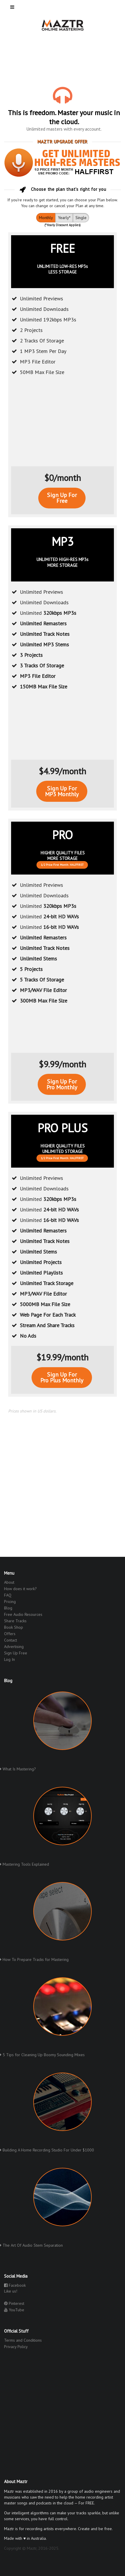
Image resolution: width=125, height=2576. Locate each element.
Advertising (14, 1646)
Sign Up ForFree (62, 498)
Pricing (10, 1601)
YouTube (14, 2309)
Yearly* (64, 217)
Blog (8, 1608)
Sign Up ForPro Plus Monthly (61, 1377)
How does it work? (20, 1588)
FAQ (7, 1595)
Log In (9, 1659)
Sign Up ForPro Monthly (61, 1084)
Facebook (15, 2285)
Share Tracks (15, 1620)
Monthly (46, 217)
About (9, 1582)
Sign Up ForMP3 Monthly (62, 791)
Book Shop (13, 1627)
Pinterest (14, 2303)
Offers (9, 1633)
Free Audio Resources (23, 1614)
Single (80, 217)
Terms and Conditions (23, 2340)
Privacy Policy (16, 2346)
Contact (10, 1640)
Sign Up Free (15, 1653)
